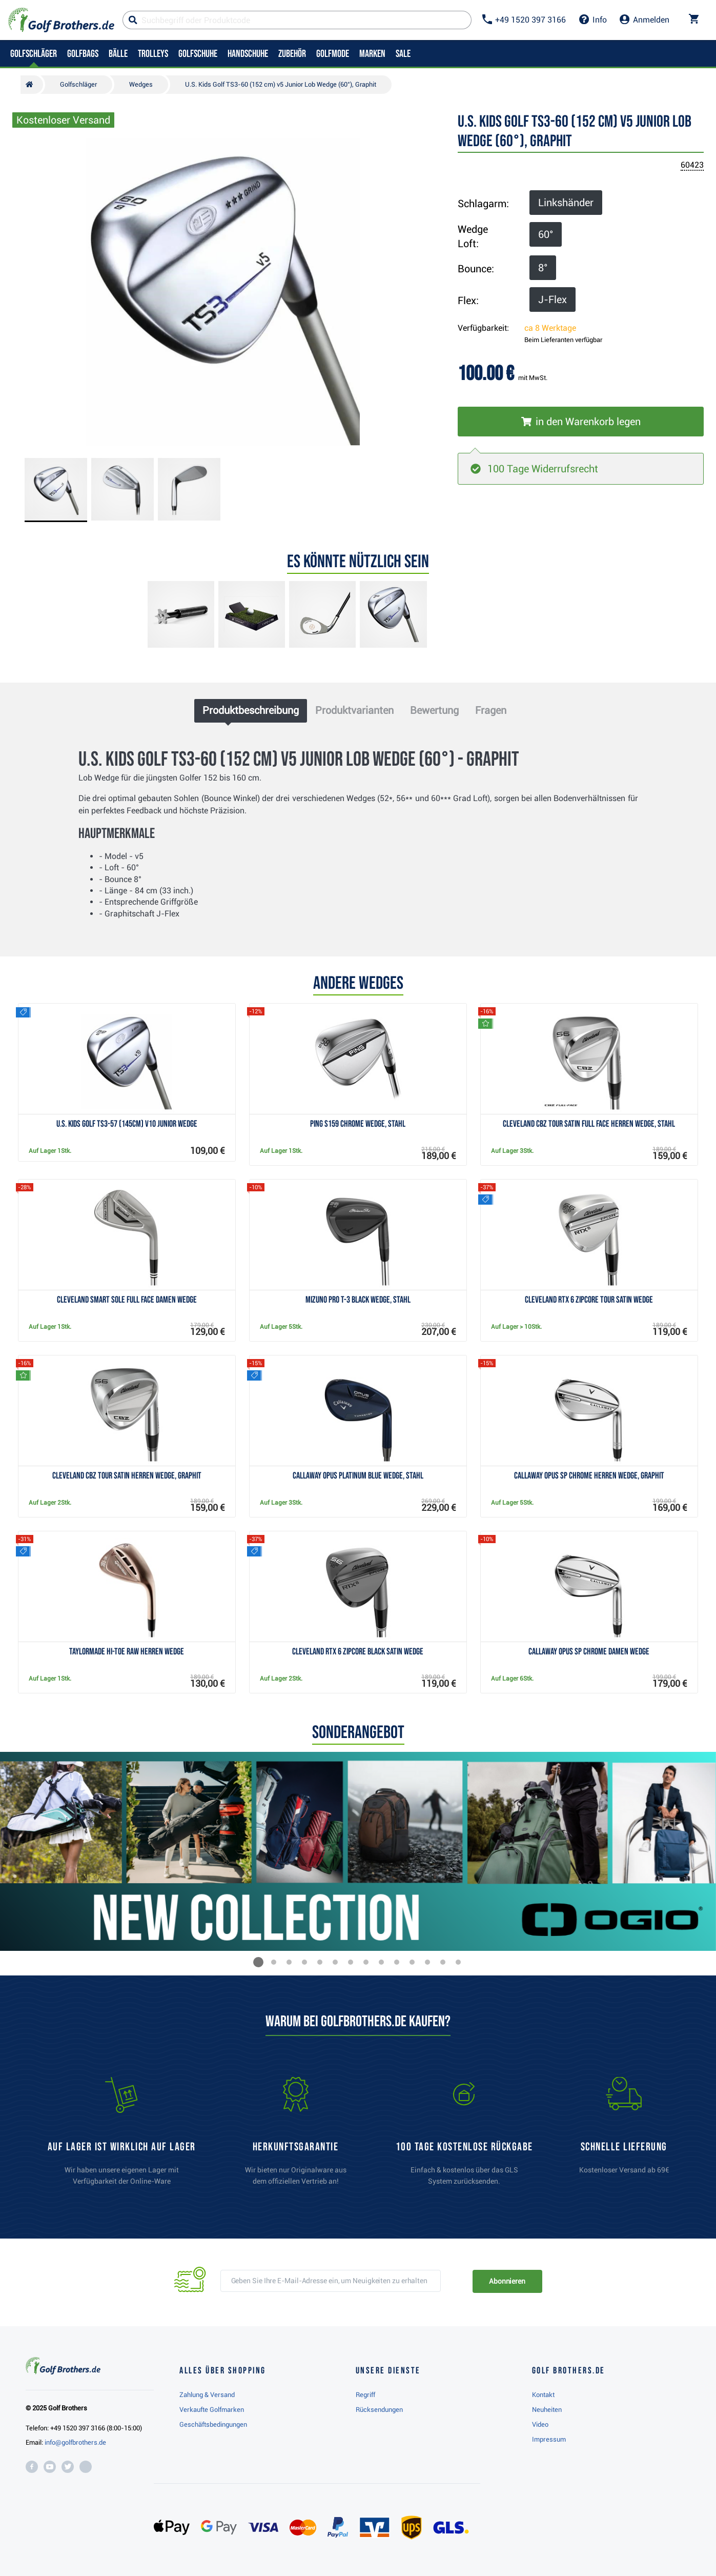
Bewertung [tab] (434, 710)
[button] (258, 1962)
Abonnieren (507, 2281)
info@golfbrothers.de (75, 2442)
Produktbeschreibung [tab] (250, 710)
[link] (464, 2136)
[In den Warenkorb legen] (581, 421)
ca (550, 328)
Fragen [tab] (490, 710)
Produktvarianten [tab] (354, 710)
